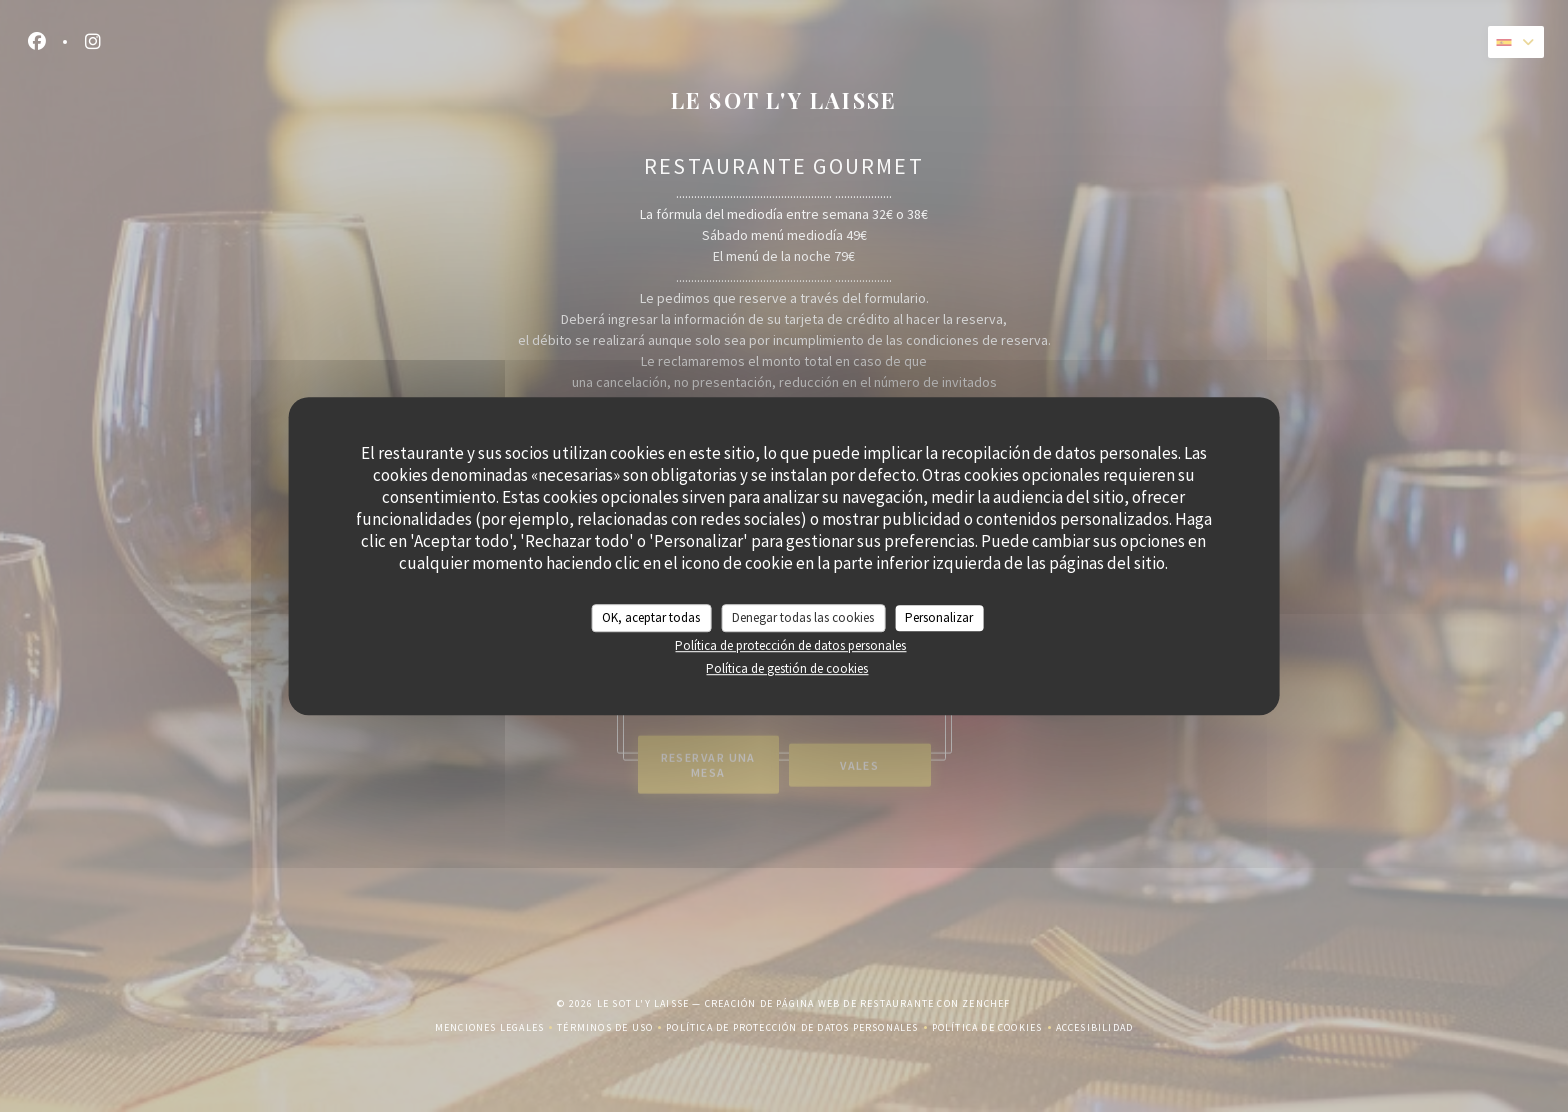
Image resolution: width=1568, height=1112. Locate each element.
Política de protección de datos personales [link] (790, 645)
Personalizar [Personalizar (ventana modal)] (939, 617)
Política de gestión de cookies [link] (787, 668)
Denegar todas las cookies (803, 617)
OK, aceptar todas (651, 617)
